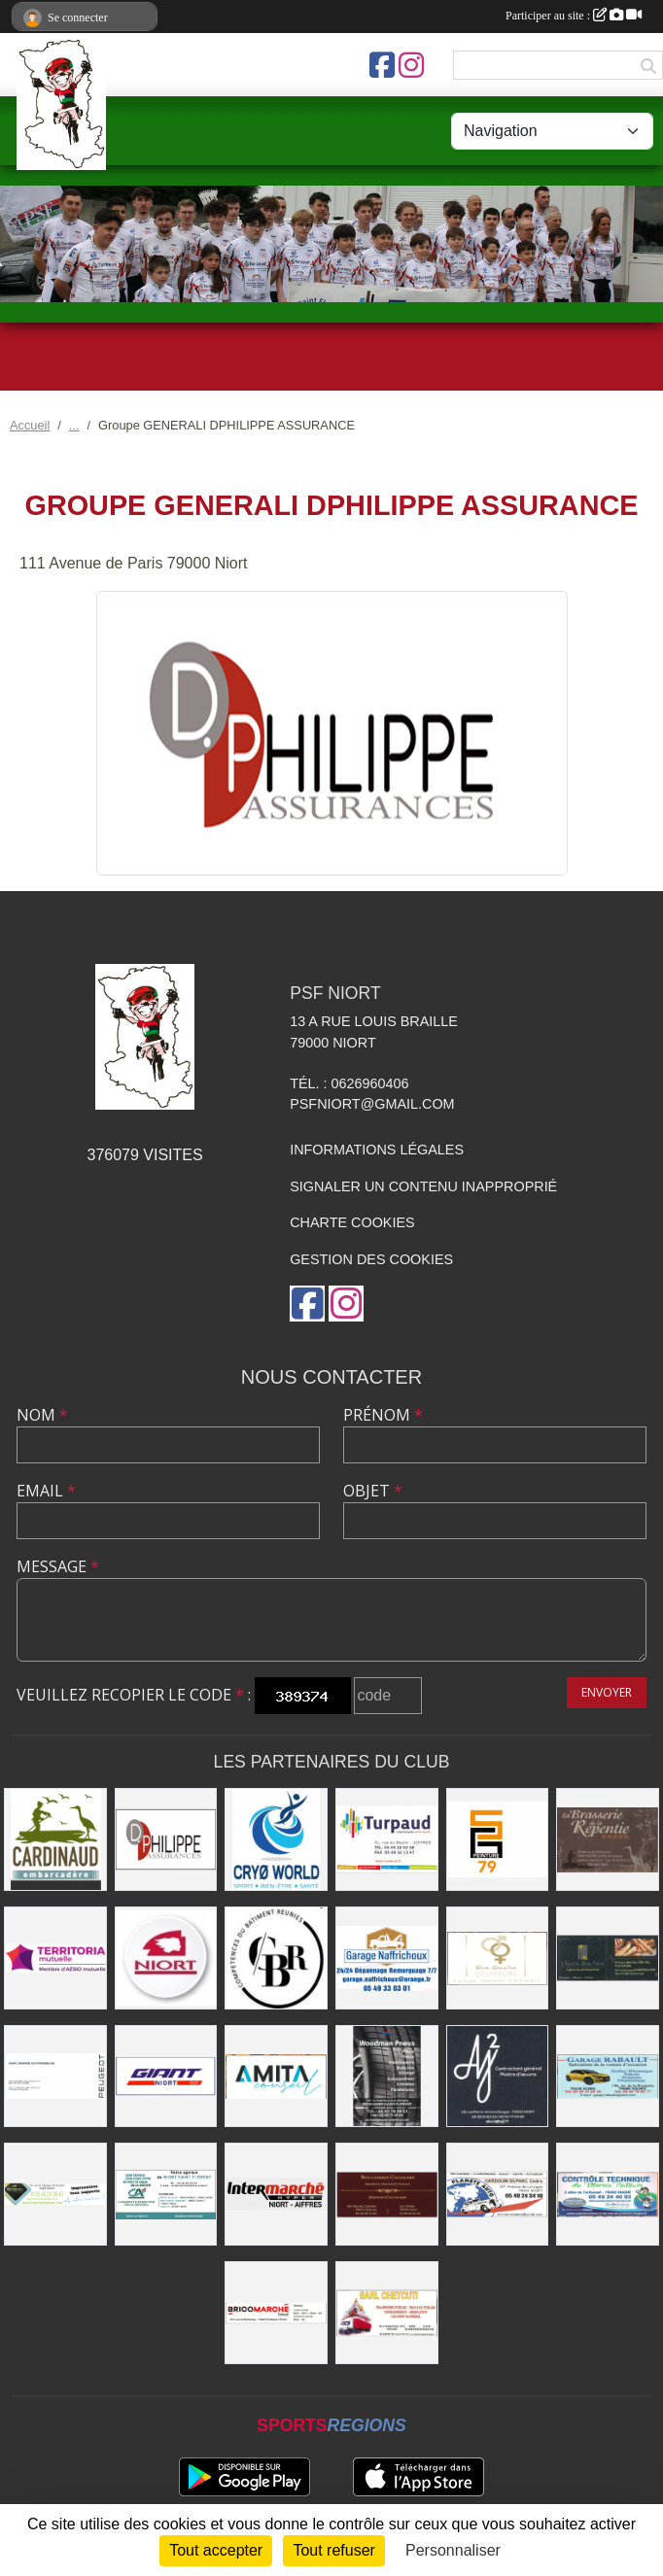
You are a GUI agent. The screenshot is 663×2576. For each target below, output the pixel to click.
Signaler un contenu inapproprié (423, 1186)
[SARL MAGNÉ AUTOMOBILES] (55, 2076)
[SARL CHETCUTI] (386, 2312)
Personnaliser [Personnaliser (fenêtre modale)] (453, 2550)
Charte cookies (352, 1222)
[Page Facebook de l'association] (382, 65)
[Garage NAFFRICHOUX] (386, 1957)
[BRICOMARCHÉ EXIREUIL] (276, 2312)
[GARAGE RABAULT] (607, 2076)
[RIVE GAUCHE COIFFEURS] (497, 1957)
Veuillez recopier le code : (134, 1694)
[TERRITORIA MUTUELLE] (55, 1957)
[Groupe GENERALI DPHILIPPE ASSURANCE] (166, 1839)
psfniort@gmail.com (372, 1104)
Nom (42, 1414)
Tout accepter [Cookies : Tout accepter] (215, 2550)
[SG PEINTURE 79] (497, 1839)
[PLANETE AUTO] (497, 2194)
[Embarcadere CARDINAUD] (55, 1839)
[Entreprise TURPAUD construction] (386, 1839)
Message (58, 1566)
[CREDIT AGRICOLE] (166, 2194)
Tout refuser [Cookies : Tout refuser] (333, 2550)
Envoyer (606, 1692)
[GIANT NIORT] (166, 2076)
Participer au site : (574, 15)
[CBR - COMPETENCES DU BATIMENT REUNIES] (276, 1957)
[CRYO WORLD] (276, 1839)
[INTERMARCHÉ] (276, 2194)
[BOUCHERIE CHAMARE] (386, 2194)
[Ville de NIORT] (166, 1957)
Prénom (383, 1414)
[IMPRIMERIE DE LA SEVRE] (55, 2194)
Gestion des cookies (371, 1259)
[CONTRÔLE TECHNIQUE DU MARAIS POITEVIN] (607, 2194)
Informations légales (377, 1149)
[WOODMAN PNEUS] (386, 2076)
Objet (372, 1490)
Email (46, 1490)
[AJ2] (497, 2076)
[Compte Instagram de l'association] (411, 65)
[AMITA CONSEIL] (276, 2076)
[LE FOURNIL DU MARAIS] (607, 1957)
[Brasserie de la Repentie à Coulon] (607, 1839)
